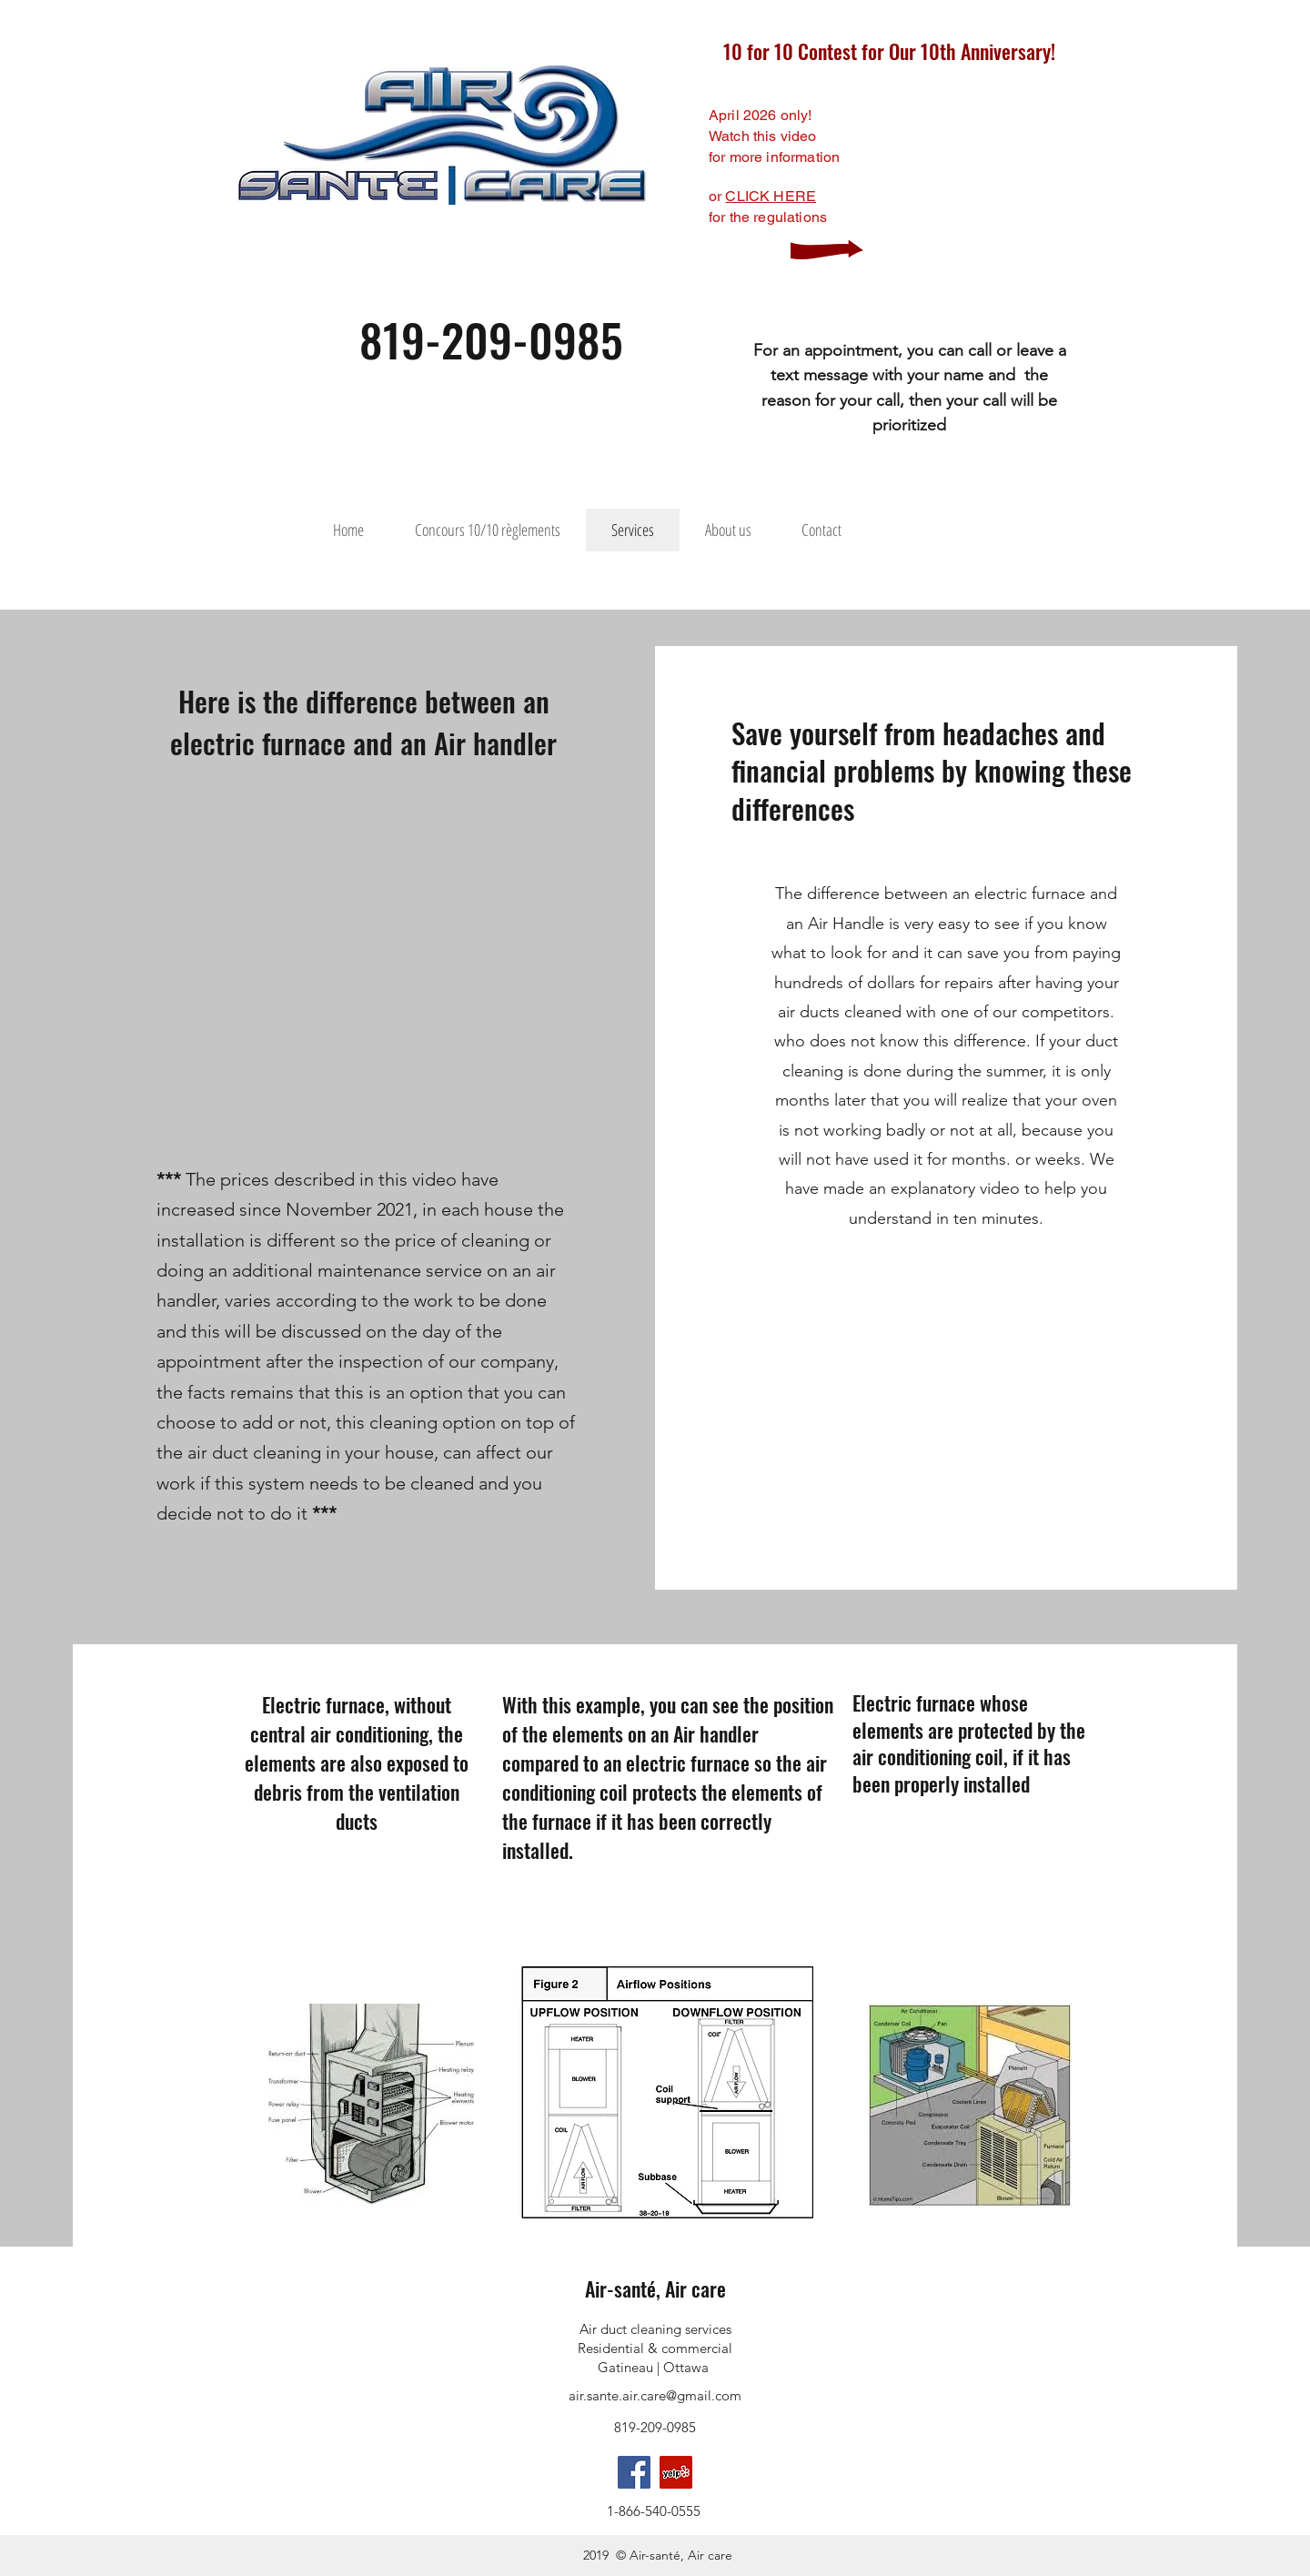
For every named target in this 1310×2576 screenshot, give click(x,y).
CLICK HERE (770, 196)
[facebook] (634, 2472)
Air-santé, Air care (655, 2288)
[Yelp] (676, 2472)
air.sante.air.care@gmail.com (655, 2395)
